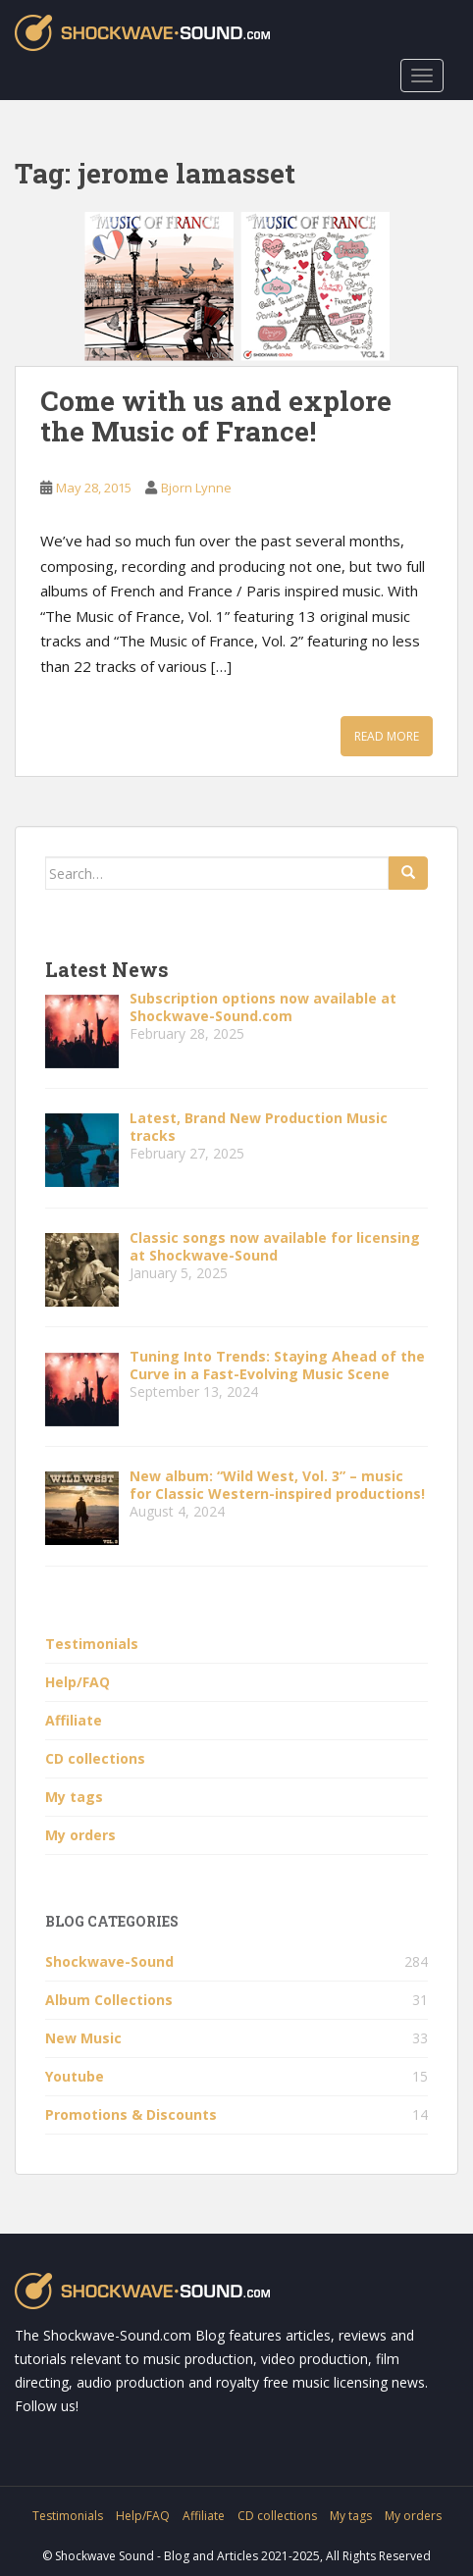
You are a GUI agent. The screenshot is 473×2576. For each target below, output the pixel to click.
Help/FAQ (77, 1682)
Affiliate (73, 1720)
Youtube (74, 2076)
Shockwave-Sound (109, 1961)
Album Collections (109, 1999)
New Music (83, 2038)
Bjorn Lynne (196, 487)
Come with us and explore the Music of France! (216, 416)
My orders (80, 1835)
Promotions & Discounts (131, 2114)
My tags (74, 1796)
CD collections (95, 1758)
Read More (386, 736)
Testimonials (91, 1643)
